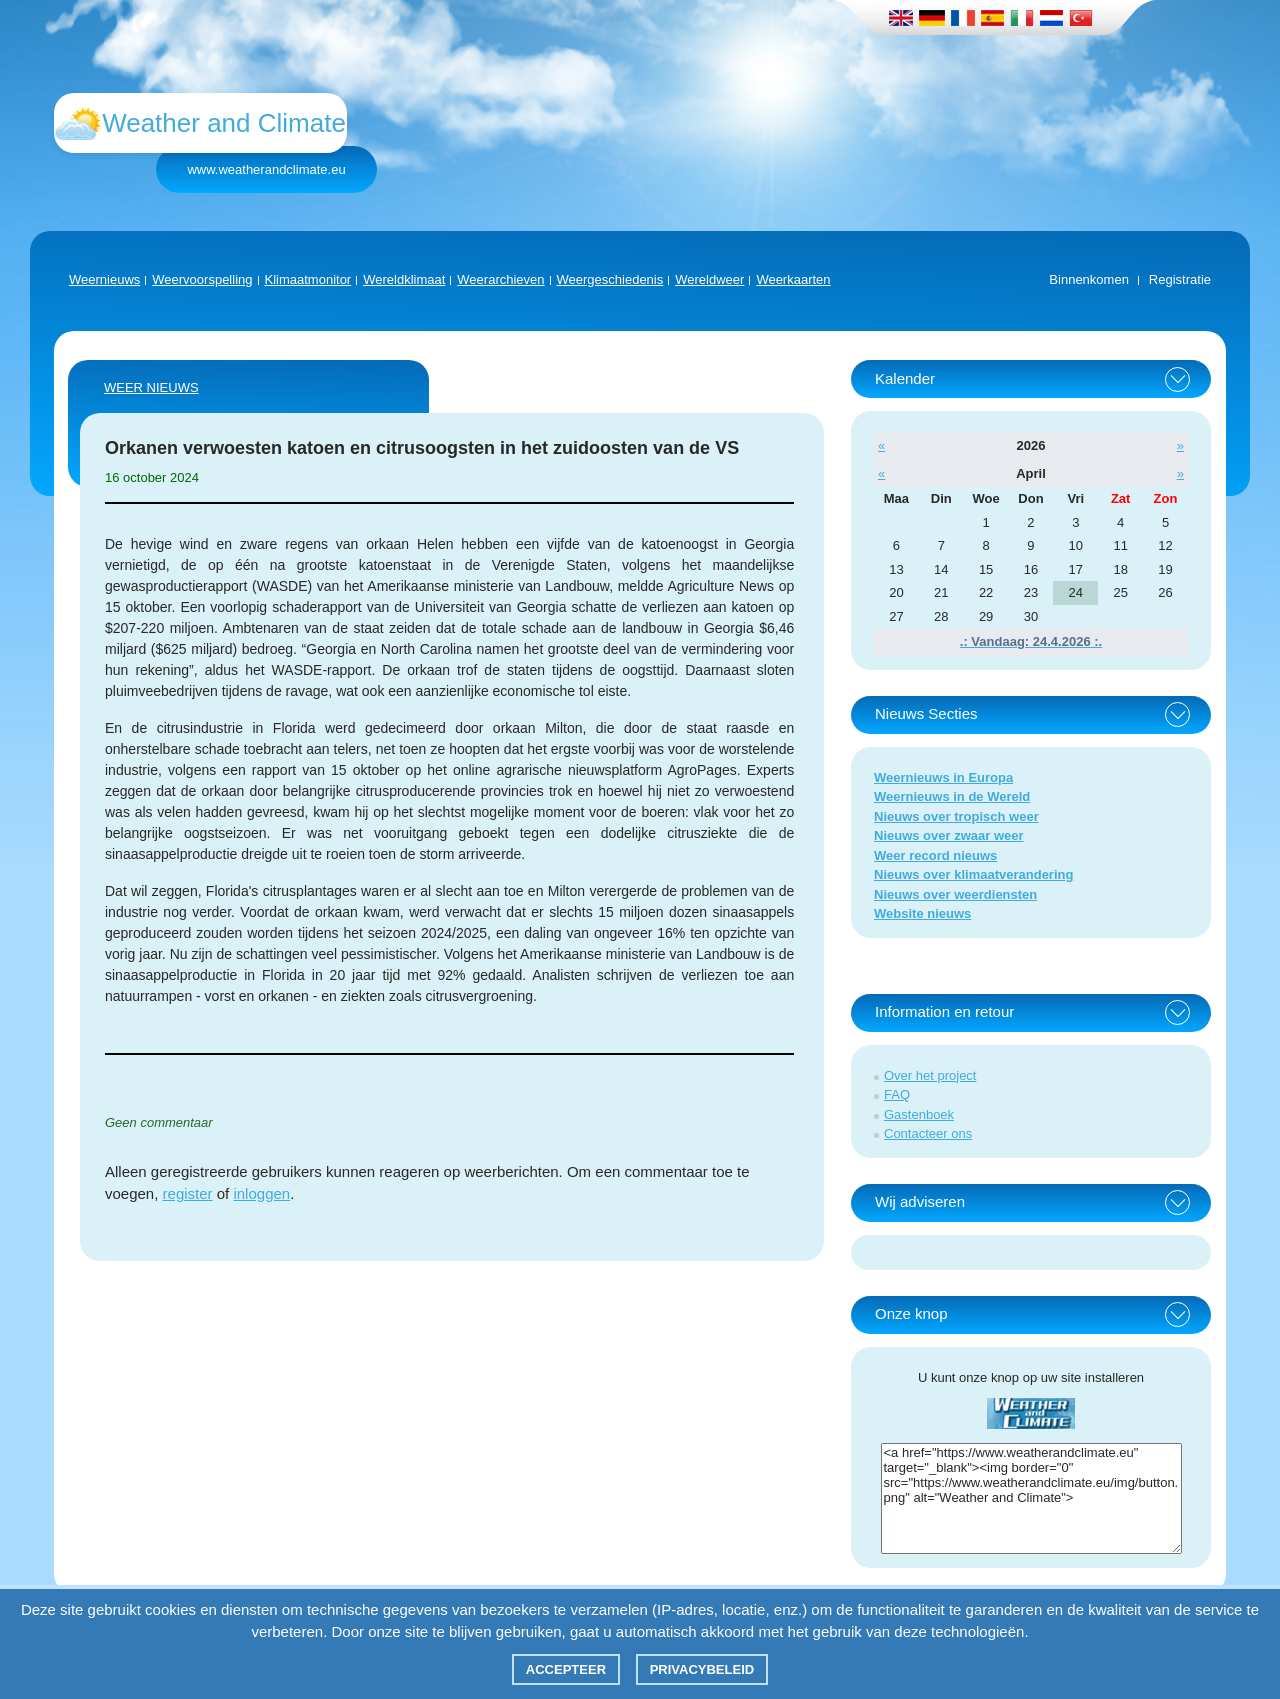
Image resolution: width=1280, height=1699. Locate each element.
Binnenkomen (1089, 279)
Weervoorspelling (202, 279)
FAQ (897, 1094)
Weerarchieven (500, 279)
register (188, 1193)
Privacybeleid (702, 1669)
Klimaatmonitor (308, 279)
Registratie (1180, 279)
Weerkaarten (793, 279)
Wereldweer (709, 279)
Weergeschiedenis (610, 279)
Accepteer (566, 1669)
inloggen (261, 1193)
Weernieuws (104, 279)
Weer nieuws (151, 387)
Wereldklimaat (404, 279)
